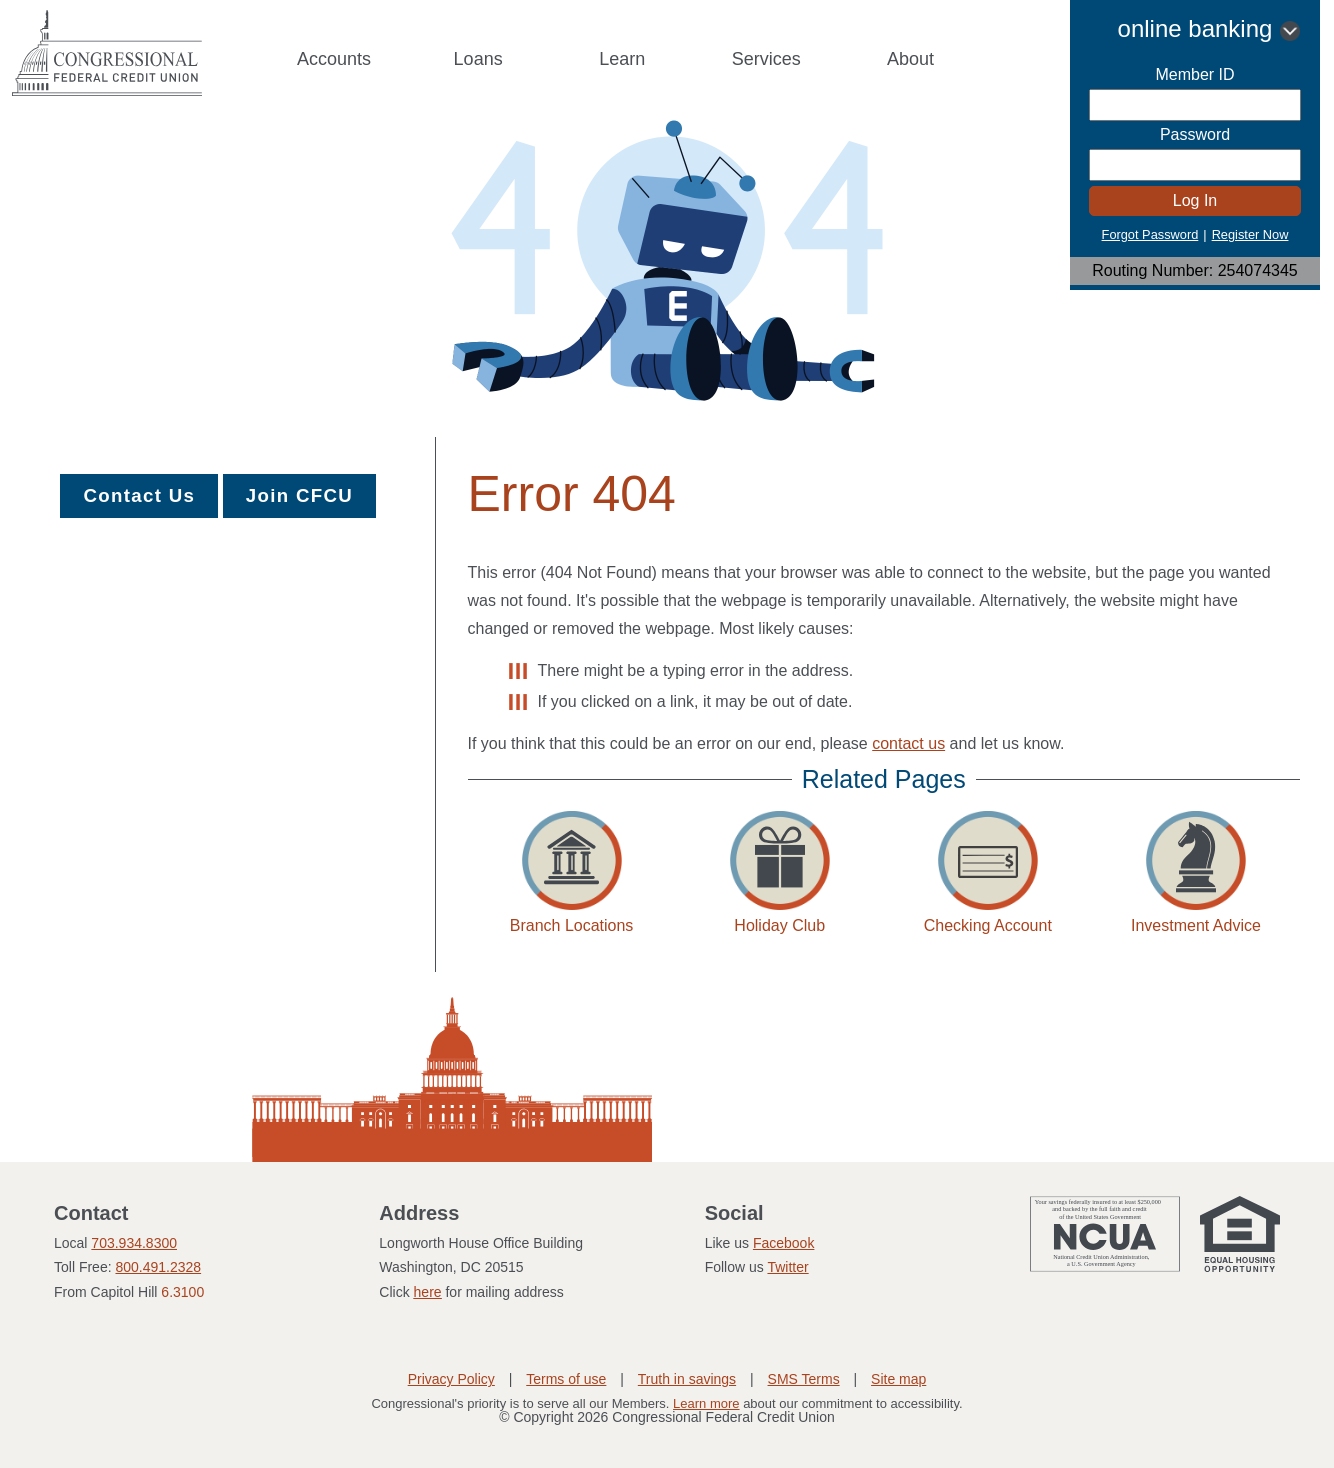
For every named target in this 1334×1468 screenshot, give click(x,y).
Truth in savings (687, 1379)
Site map (898, 1379)
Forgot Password (1150, 234)
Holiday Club (779, 925)
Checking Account (988, 925)
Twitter (787, 1267)
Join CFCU (299, 495)
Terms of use (566, 1379)
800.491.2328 (158, 1267)
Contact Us (139, 495)
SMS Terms (804, 1379)
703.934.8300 (134, 1243)
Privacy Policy (451, 1379)
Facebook (783, 1243)
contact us (908, 743)
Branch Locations (572, 925)
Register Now (1250, 234)
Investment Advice (1196, 925)
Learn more (706, 1403)
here (428, 1292)
